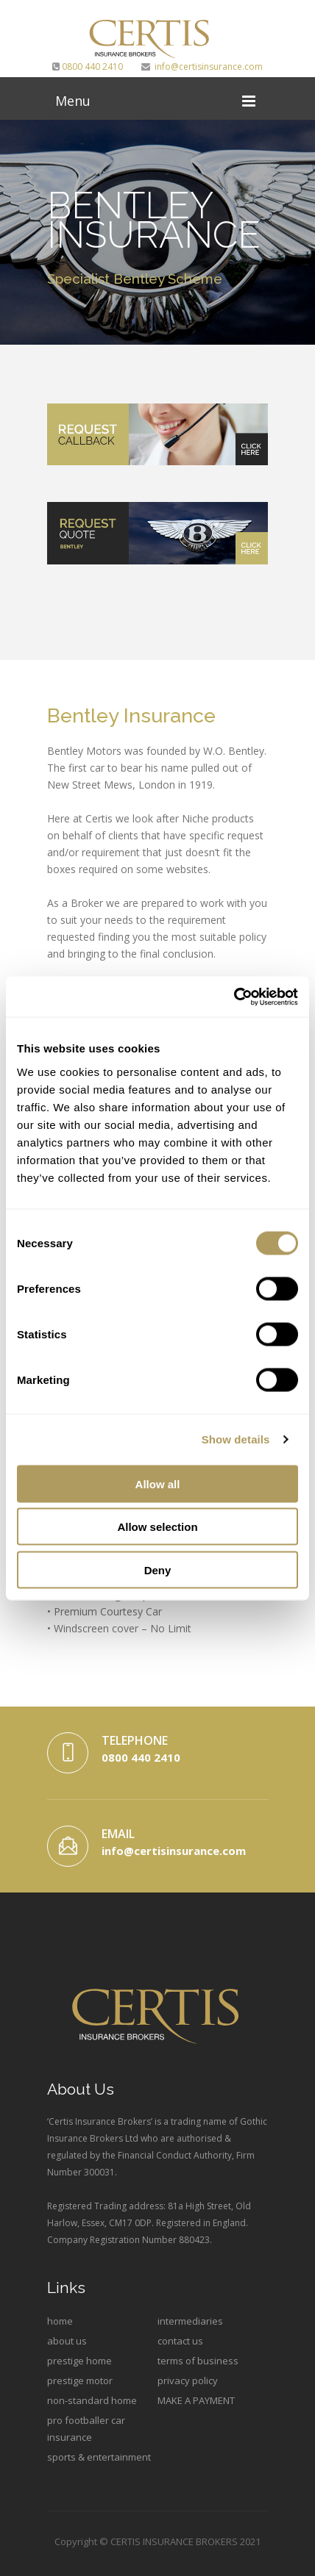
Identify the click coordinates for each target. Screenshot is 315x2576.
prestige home (79, 2360)
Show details (236, 1439)
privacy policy (188, 2380)
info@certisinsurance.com (202, 66)
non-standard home (92, 2400)
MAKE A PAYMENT (196, 2400)
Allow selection (157, 1527)
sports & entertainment (99, 2457)
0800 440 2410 (87, 66)
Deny (157, 1569)
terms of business (198, 2360)
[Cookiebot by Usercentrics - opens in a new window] (233, 996)
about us (67, 2340)
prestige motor (80, 2380)
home (60, 2321)
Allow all (157, 1483)
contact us (180, 2340)
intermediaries (190, 2321)
